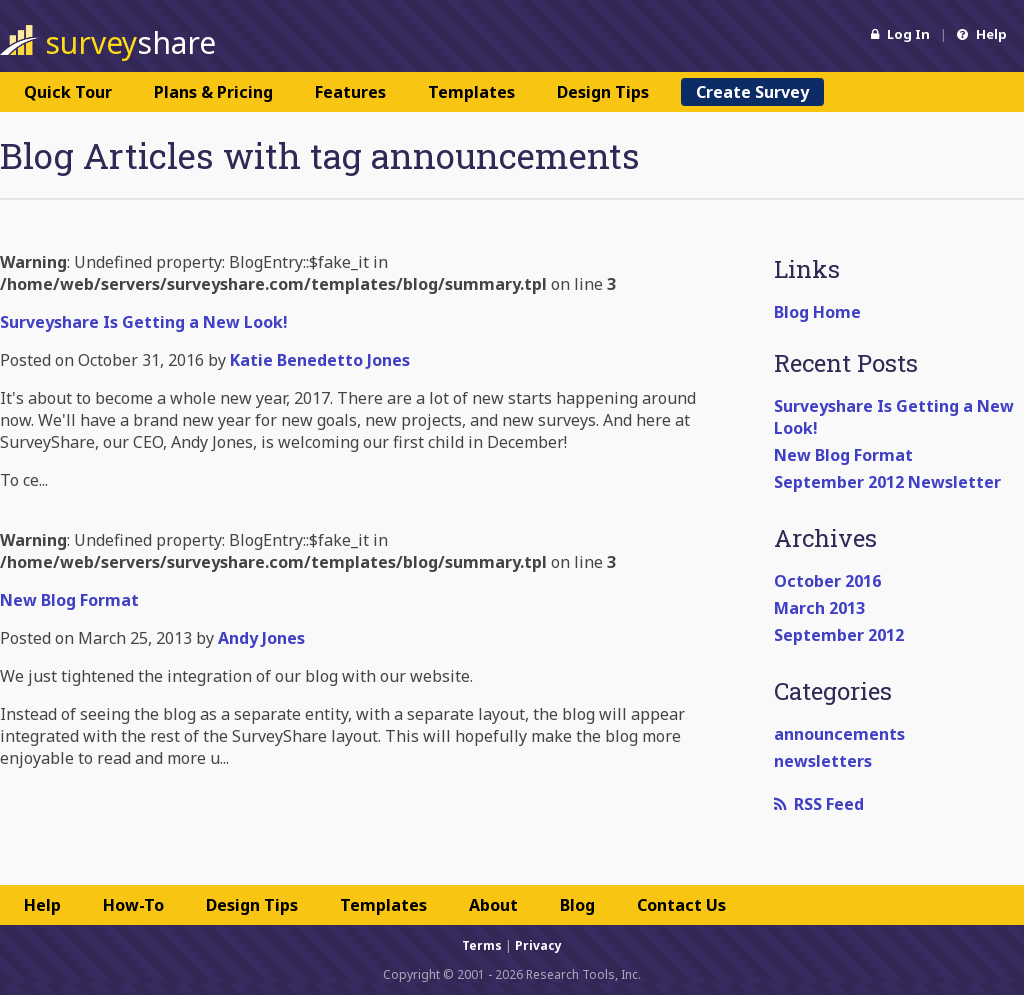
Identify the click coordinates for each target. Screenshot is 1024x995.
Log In (900, 34)
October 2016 (827, 581)
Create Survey (752, 92)
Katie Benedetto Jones (320, 360)
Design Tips (603, 92)
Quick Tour (68, 92)
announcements (839, 734)
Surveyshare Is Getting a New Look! (144, 322)
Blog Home (817, 312)
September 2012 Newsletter (887, 482)
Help (982, 34)
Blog (577, 905)
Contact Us (681, 905)
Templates (471, 92)
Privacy (538, 945)
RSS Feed (819, 804)
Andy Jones (261, 638)
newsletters (823, 761)
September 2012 (839, 635)
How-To (133, 905)
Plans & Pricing (213, 92)
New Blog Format (843, 455)
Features (350, 92)
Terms (482, 945)
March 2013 (819, 608)
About (493, 905)
